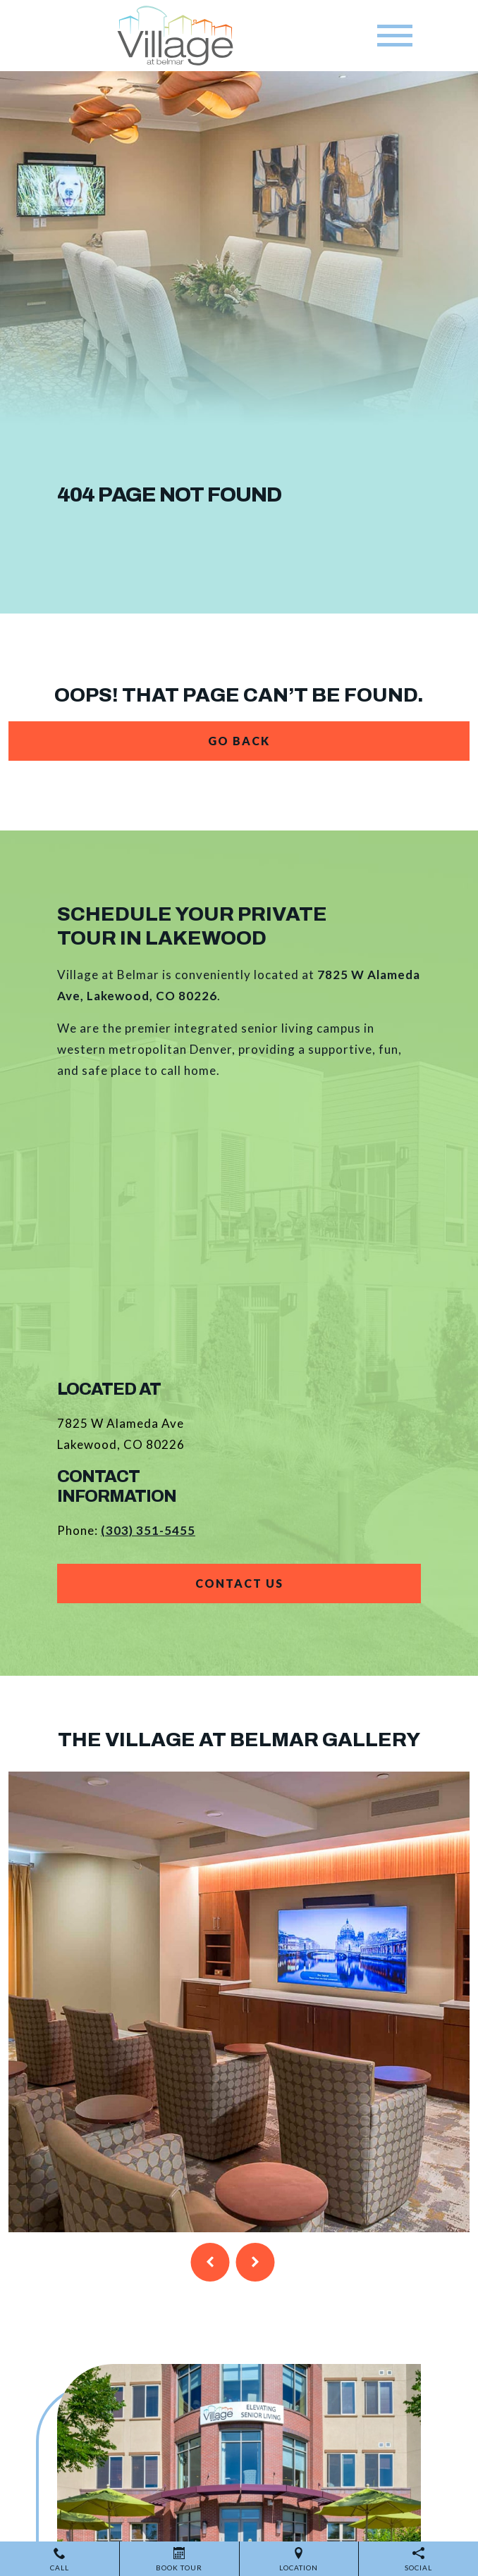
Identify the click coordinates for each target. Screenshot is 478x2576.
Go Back (239, 740)
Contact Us (239, 1583)
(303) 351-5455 (148, 1530)
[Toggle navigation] (395, 35)
